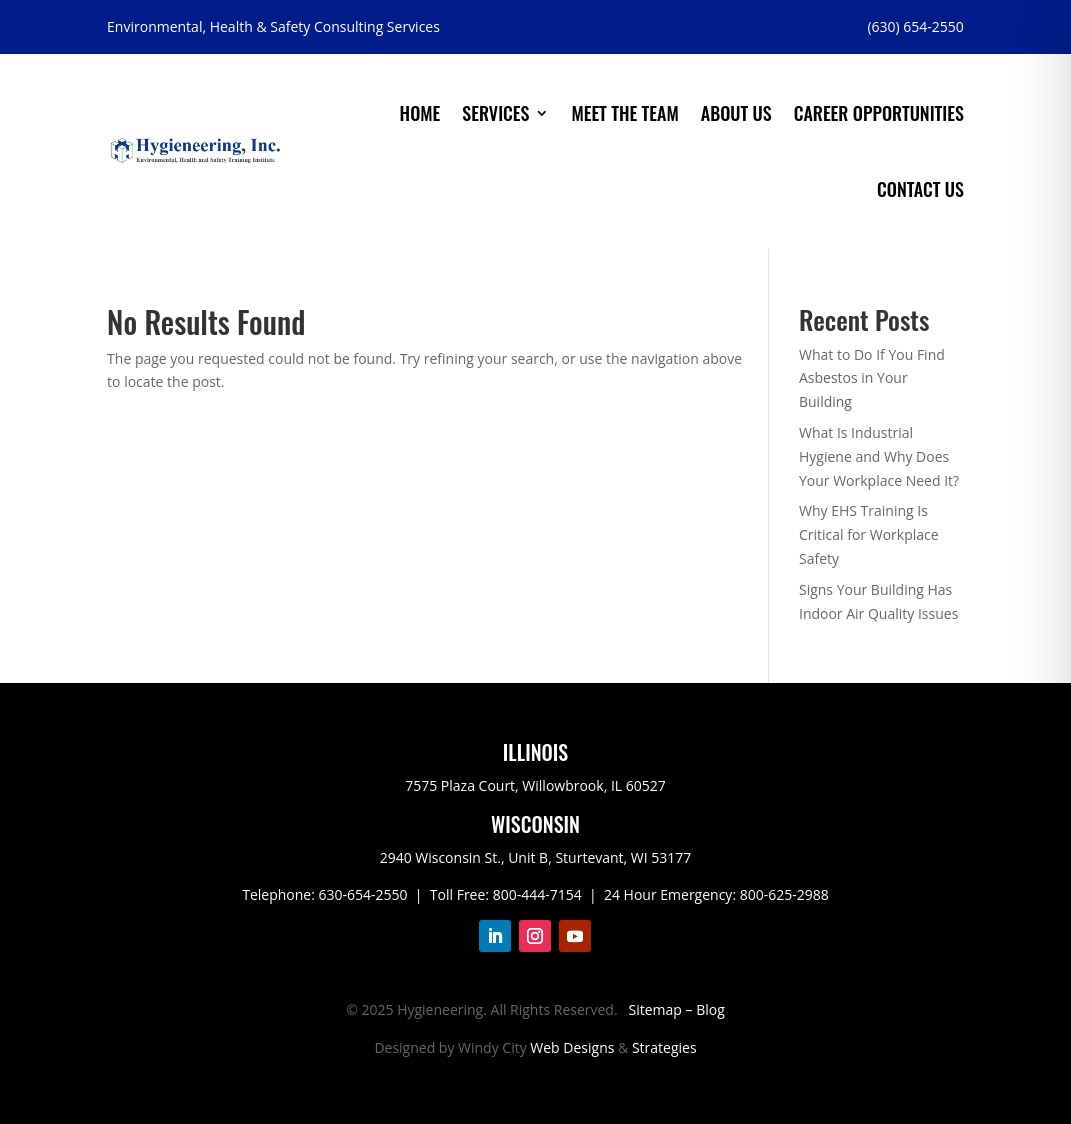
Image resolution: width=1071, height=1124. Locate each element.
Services (495, 113)
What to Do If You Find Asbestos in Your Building (872, 378)
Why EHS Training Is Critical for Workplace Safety (869, 534)
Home (420, 113)
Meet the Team (624, 113)
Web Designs (572, 1047)
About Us (736, 113)
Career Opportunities (879, 113)
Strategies (664, 1047)
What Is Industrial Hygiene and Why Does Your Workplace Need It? (879, 456)
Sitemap (655, 1009)
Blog (710, 1009)
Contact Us (920, 189)
